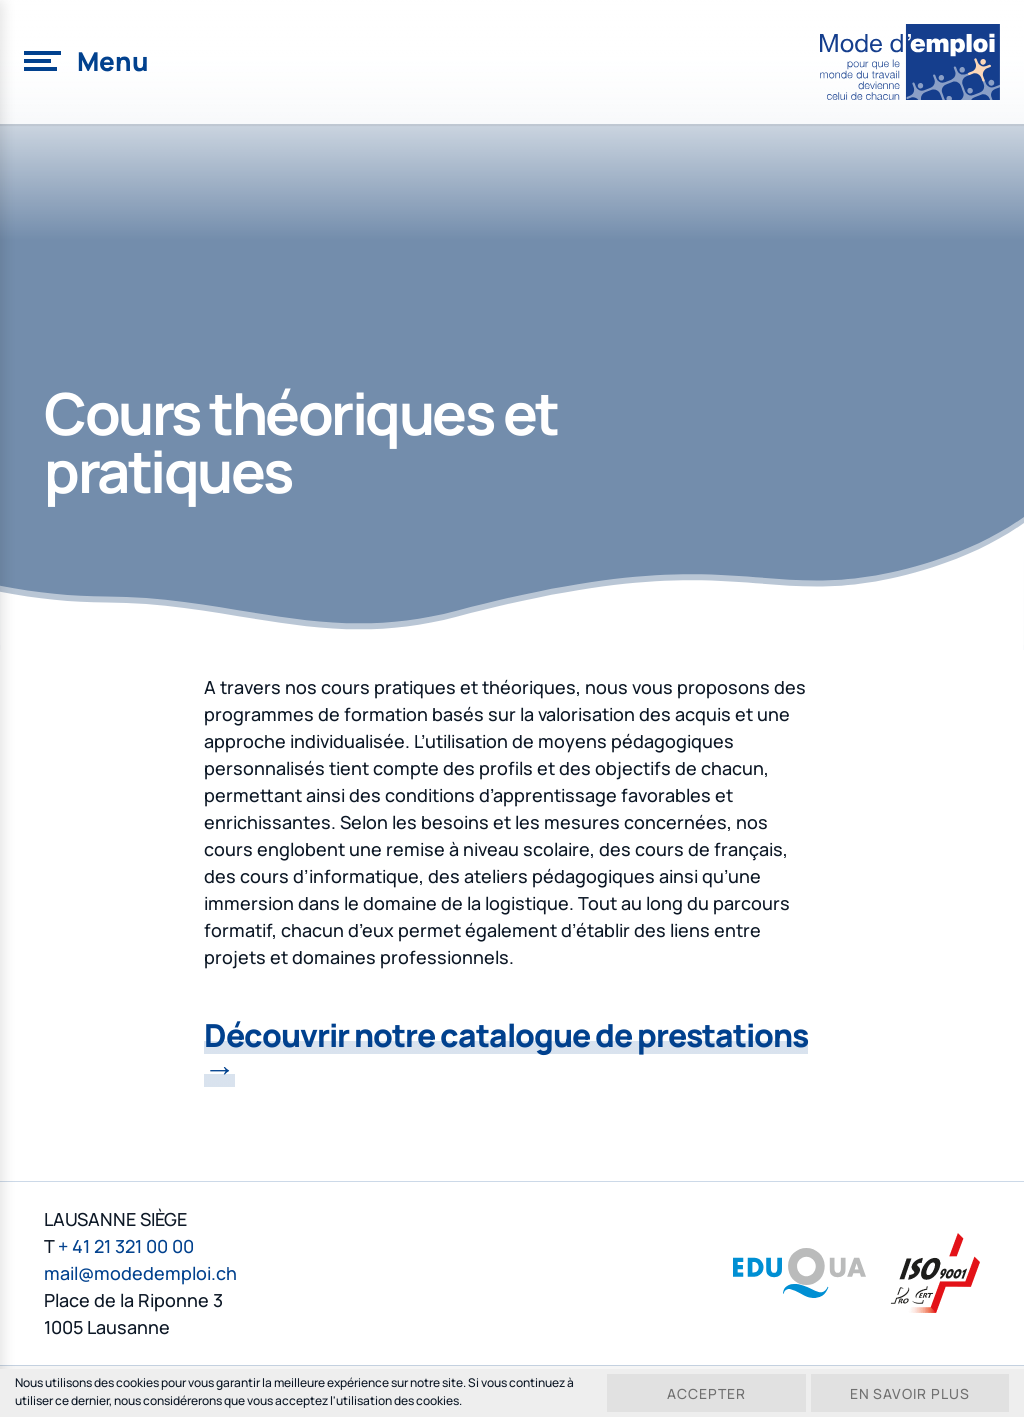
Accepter (704, 1393)
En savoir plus (909, 1393)
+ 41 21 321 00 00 (126, 1244)
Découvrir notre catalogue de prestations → (507, 1051)
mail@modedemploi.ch (140, 1271)
